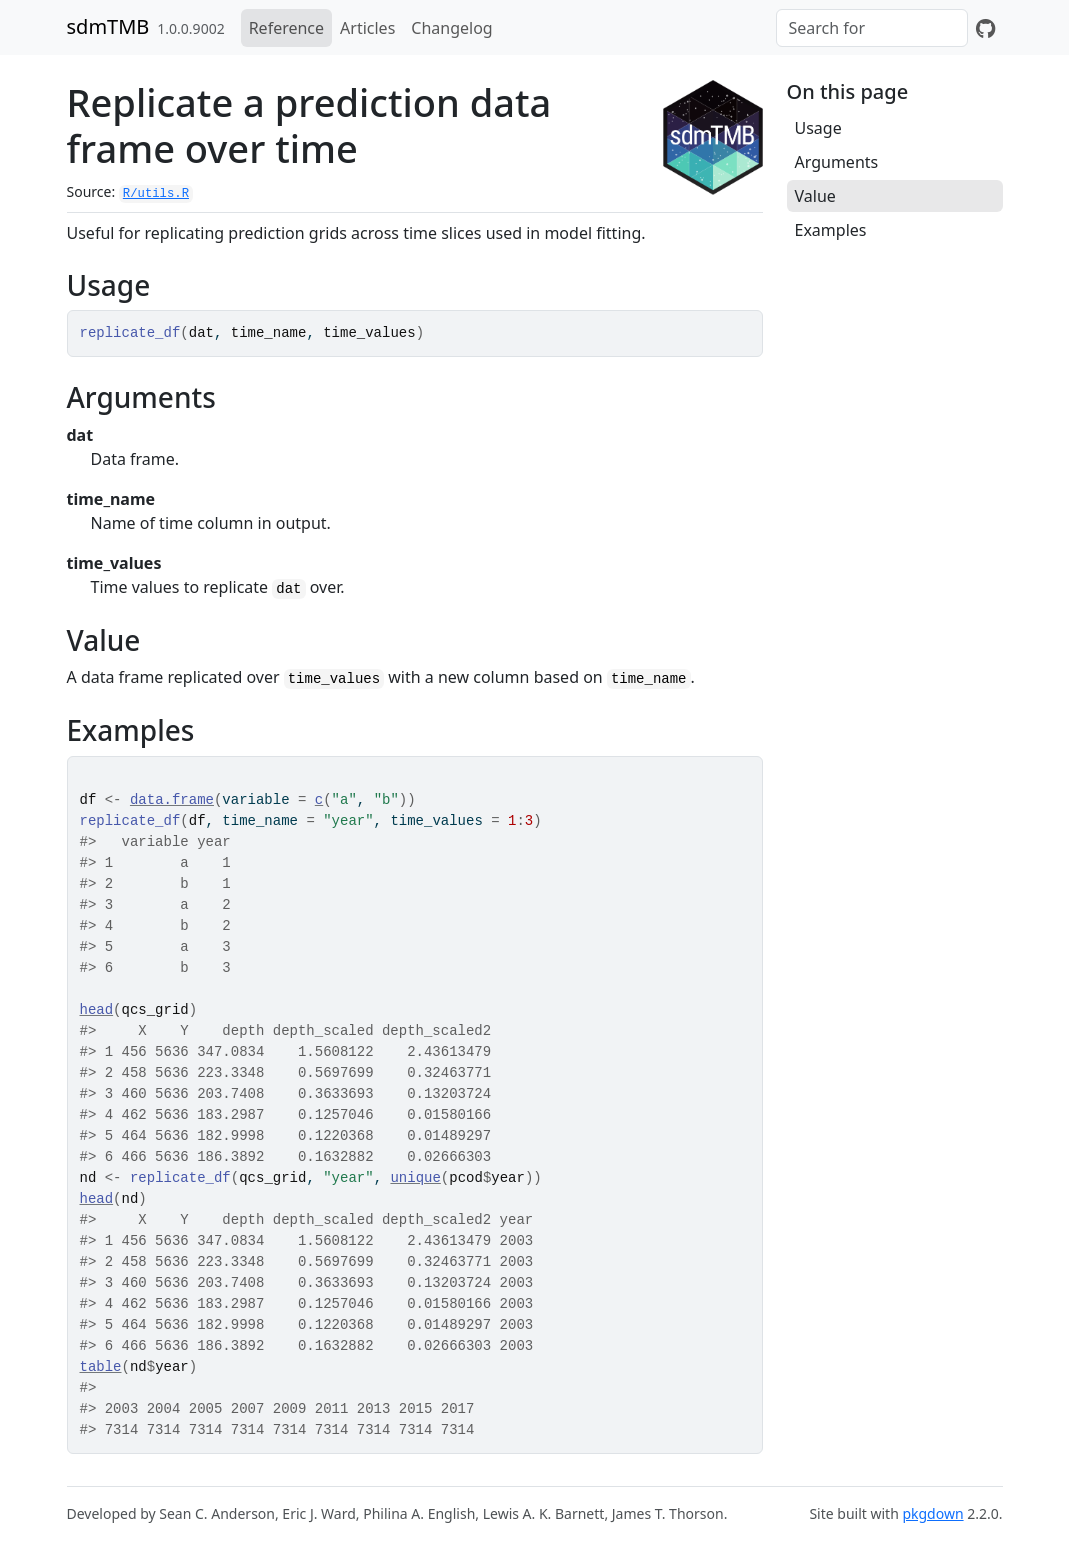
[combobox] (872, 28)
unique (415, 1178)
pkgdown (932, 1513)
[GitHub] (985, 28)
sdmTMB (108, 26)
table (101, 1367)
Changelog (451, 28)
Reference (286, 28)
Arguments (837, 162)
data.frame (172, 800)
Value (815, 196)
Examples (831, 230)
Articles (367, 28)
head (97, 1010)
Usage (818, 128)
